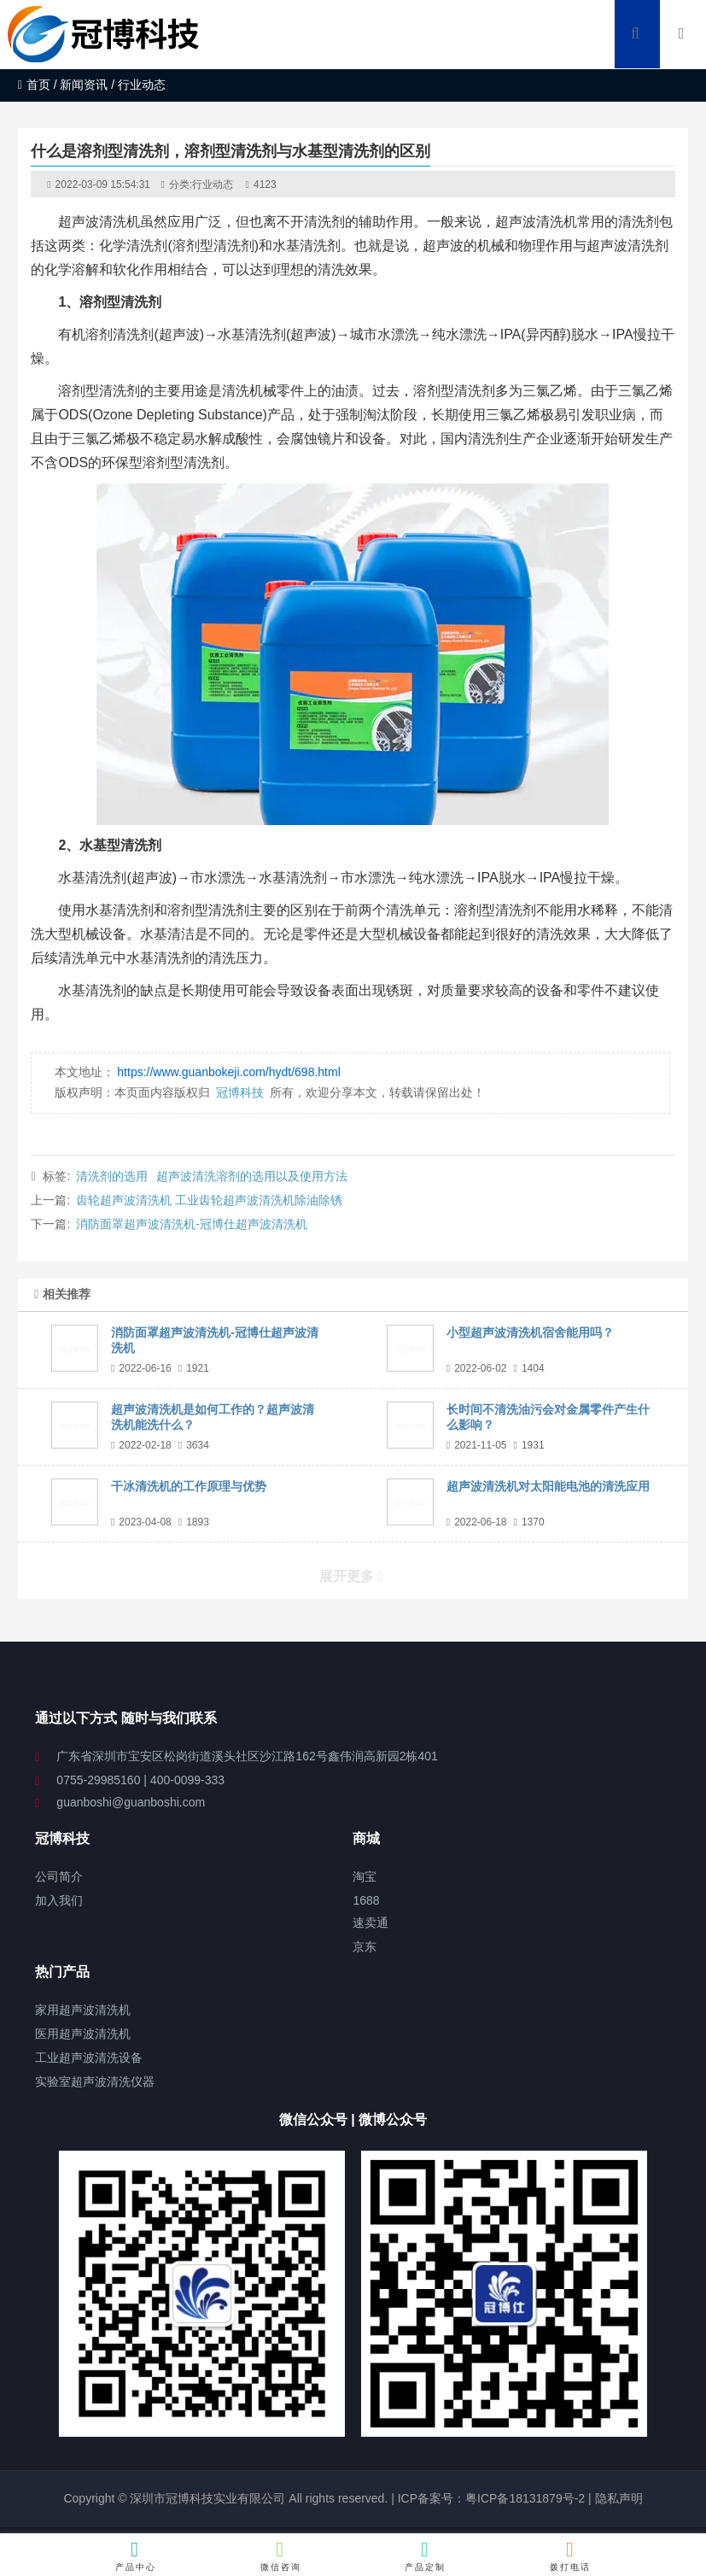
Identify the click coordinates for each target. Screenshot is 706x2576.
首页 (34, 84)
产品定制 (425, 2555)
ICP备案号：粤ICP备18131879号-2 (489, 2498)
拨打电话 (570, 2555)
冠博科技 (240, 1092)
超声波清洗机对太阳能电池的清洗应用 (548, 1486)
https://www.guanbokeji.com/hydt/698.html (228, 1072)
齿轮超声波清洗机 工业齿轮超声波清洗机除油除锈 (209, 1200)
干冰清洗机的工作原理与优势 (188, 1486)
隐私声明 (619, 2498)
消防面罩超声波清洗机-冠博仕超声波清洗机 (191, 1224)
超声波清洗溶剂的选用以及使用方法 (251, 1176)
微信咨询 (280, 2555)
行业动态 (212, 184)
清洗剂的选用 (112, 1176)
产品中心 (135, 2555)
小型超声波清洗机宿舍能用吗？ (530, 1332)
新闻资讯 (84, 84)
